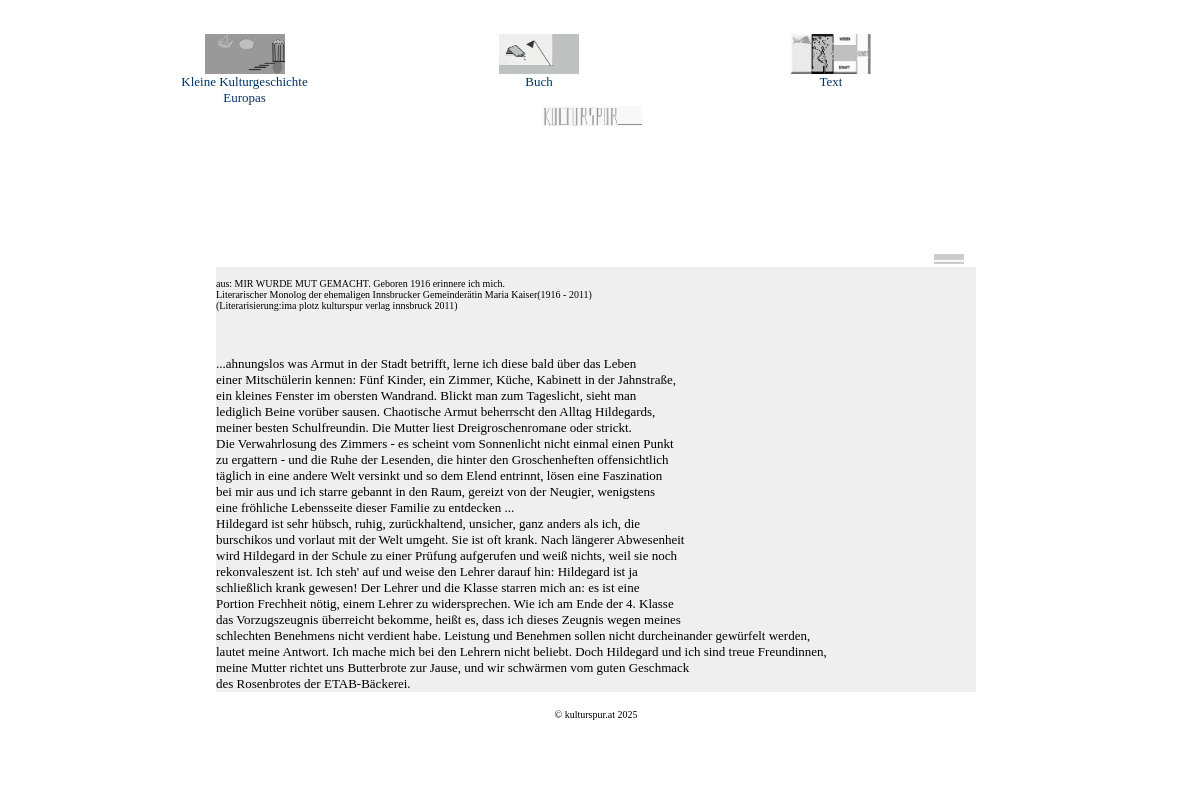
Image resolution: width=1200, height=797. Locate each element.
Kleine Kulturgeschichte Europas (244, 83)
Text (831, 75)
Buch (539, 75)
